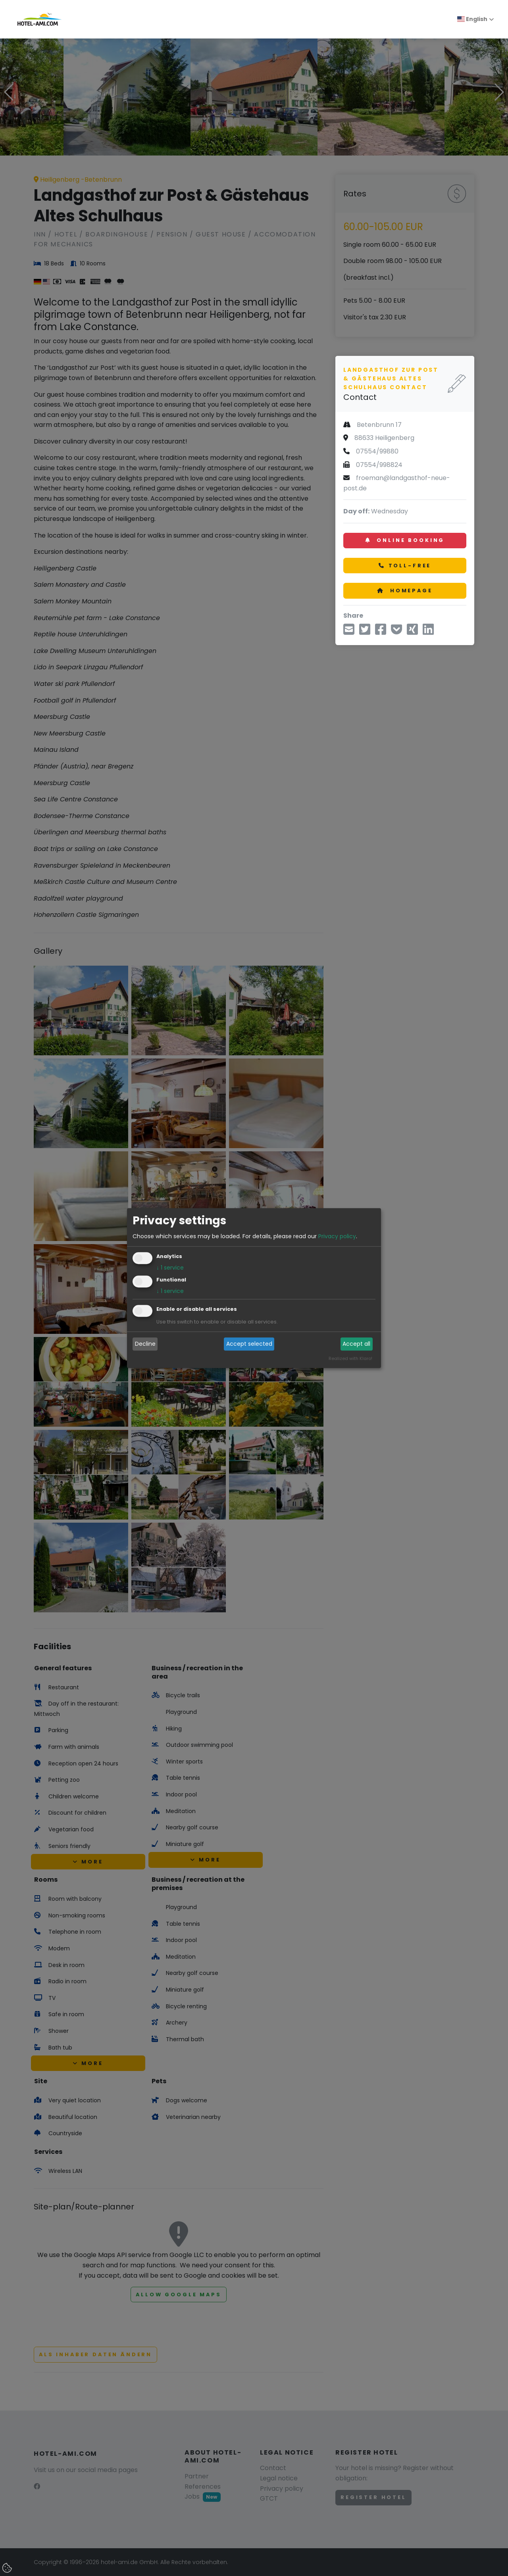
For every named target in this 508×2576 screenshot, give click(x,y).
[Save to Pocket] (396, 631)
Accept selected (249, 1344)
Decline (145, 1344)
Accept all (356, 1344)
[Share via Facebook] (380, 631)
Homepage (404, 590)
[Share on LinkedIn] (428, 631)
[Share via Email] (348, 631)
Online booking (404, 540)
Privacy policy (337, 1236)
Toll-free (405, 565)
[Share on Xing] (412, 631)
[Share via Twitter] (364, 631)
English (472, 19)
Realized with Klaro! (350, 1358)
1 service (170, 1268)
